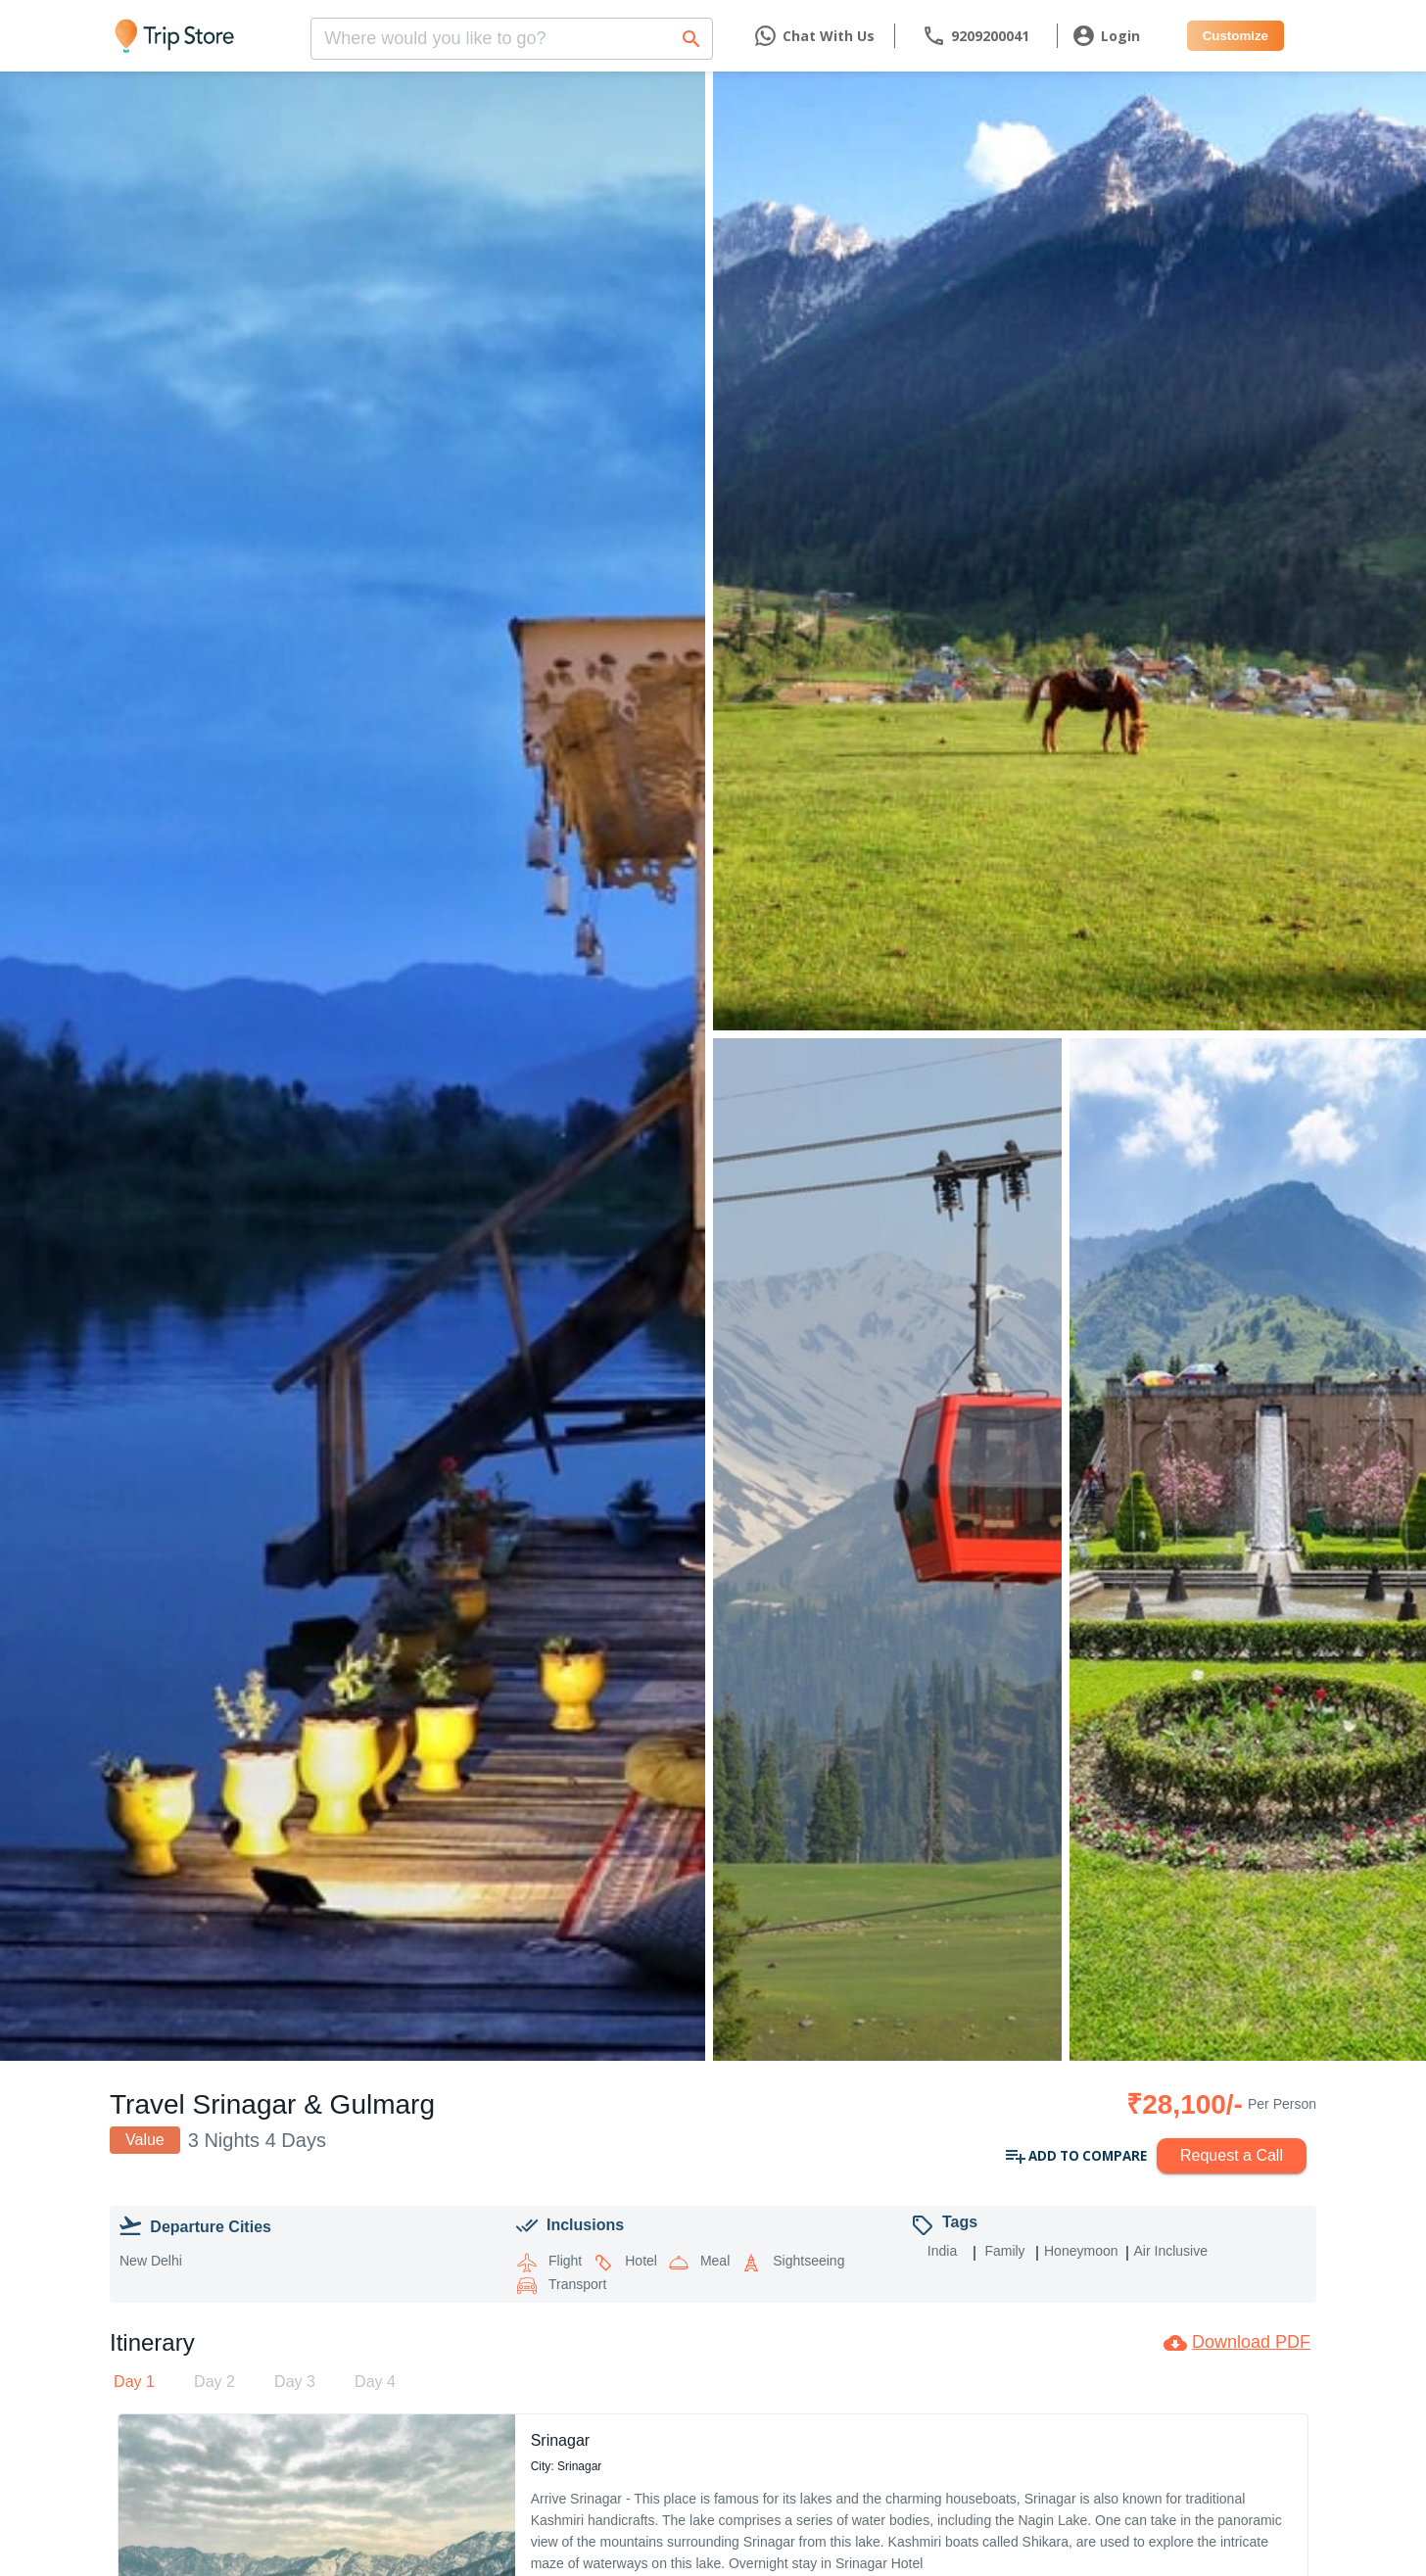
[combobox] (511, 32)
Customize (1235, 35)
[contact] (975, 36)
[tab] (134, 2382)
